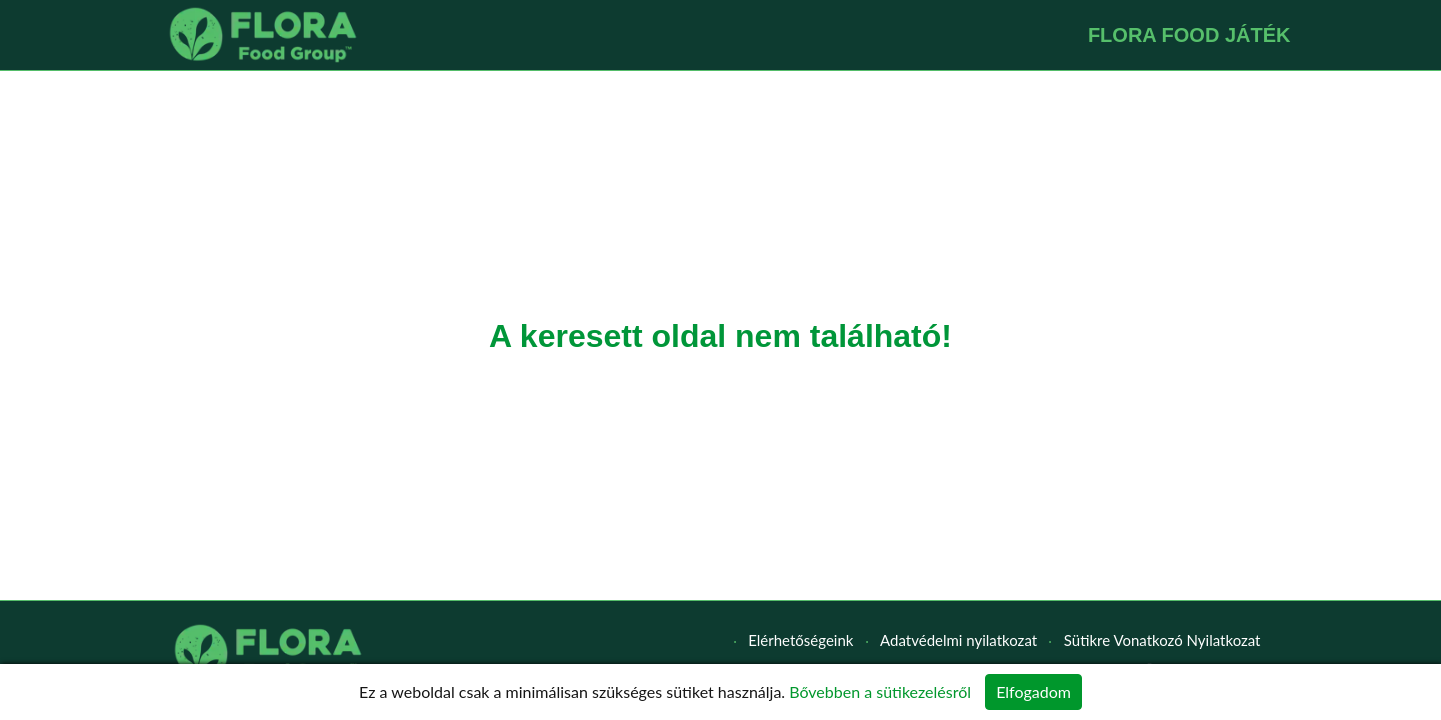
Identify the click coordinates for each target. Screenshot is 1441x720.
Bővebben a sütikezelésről (880, 691)
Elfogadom (1033, 691)
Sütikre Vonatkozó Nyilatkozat (1162, 640)
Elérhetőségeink (800, 640)
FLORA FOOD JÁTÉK (1189, 35)
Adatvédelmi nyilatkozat (958, 640)
